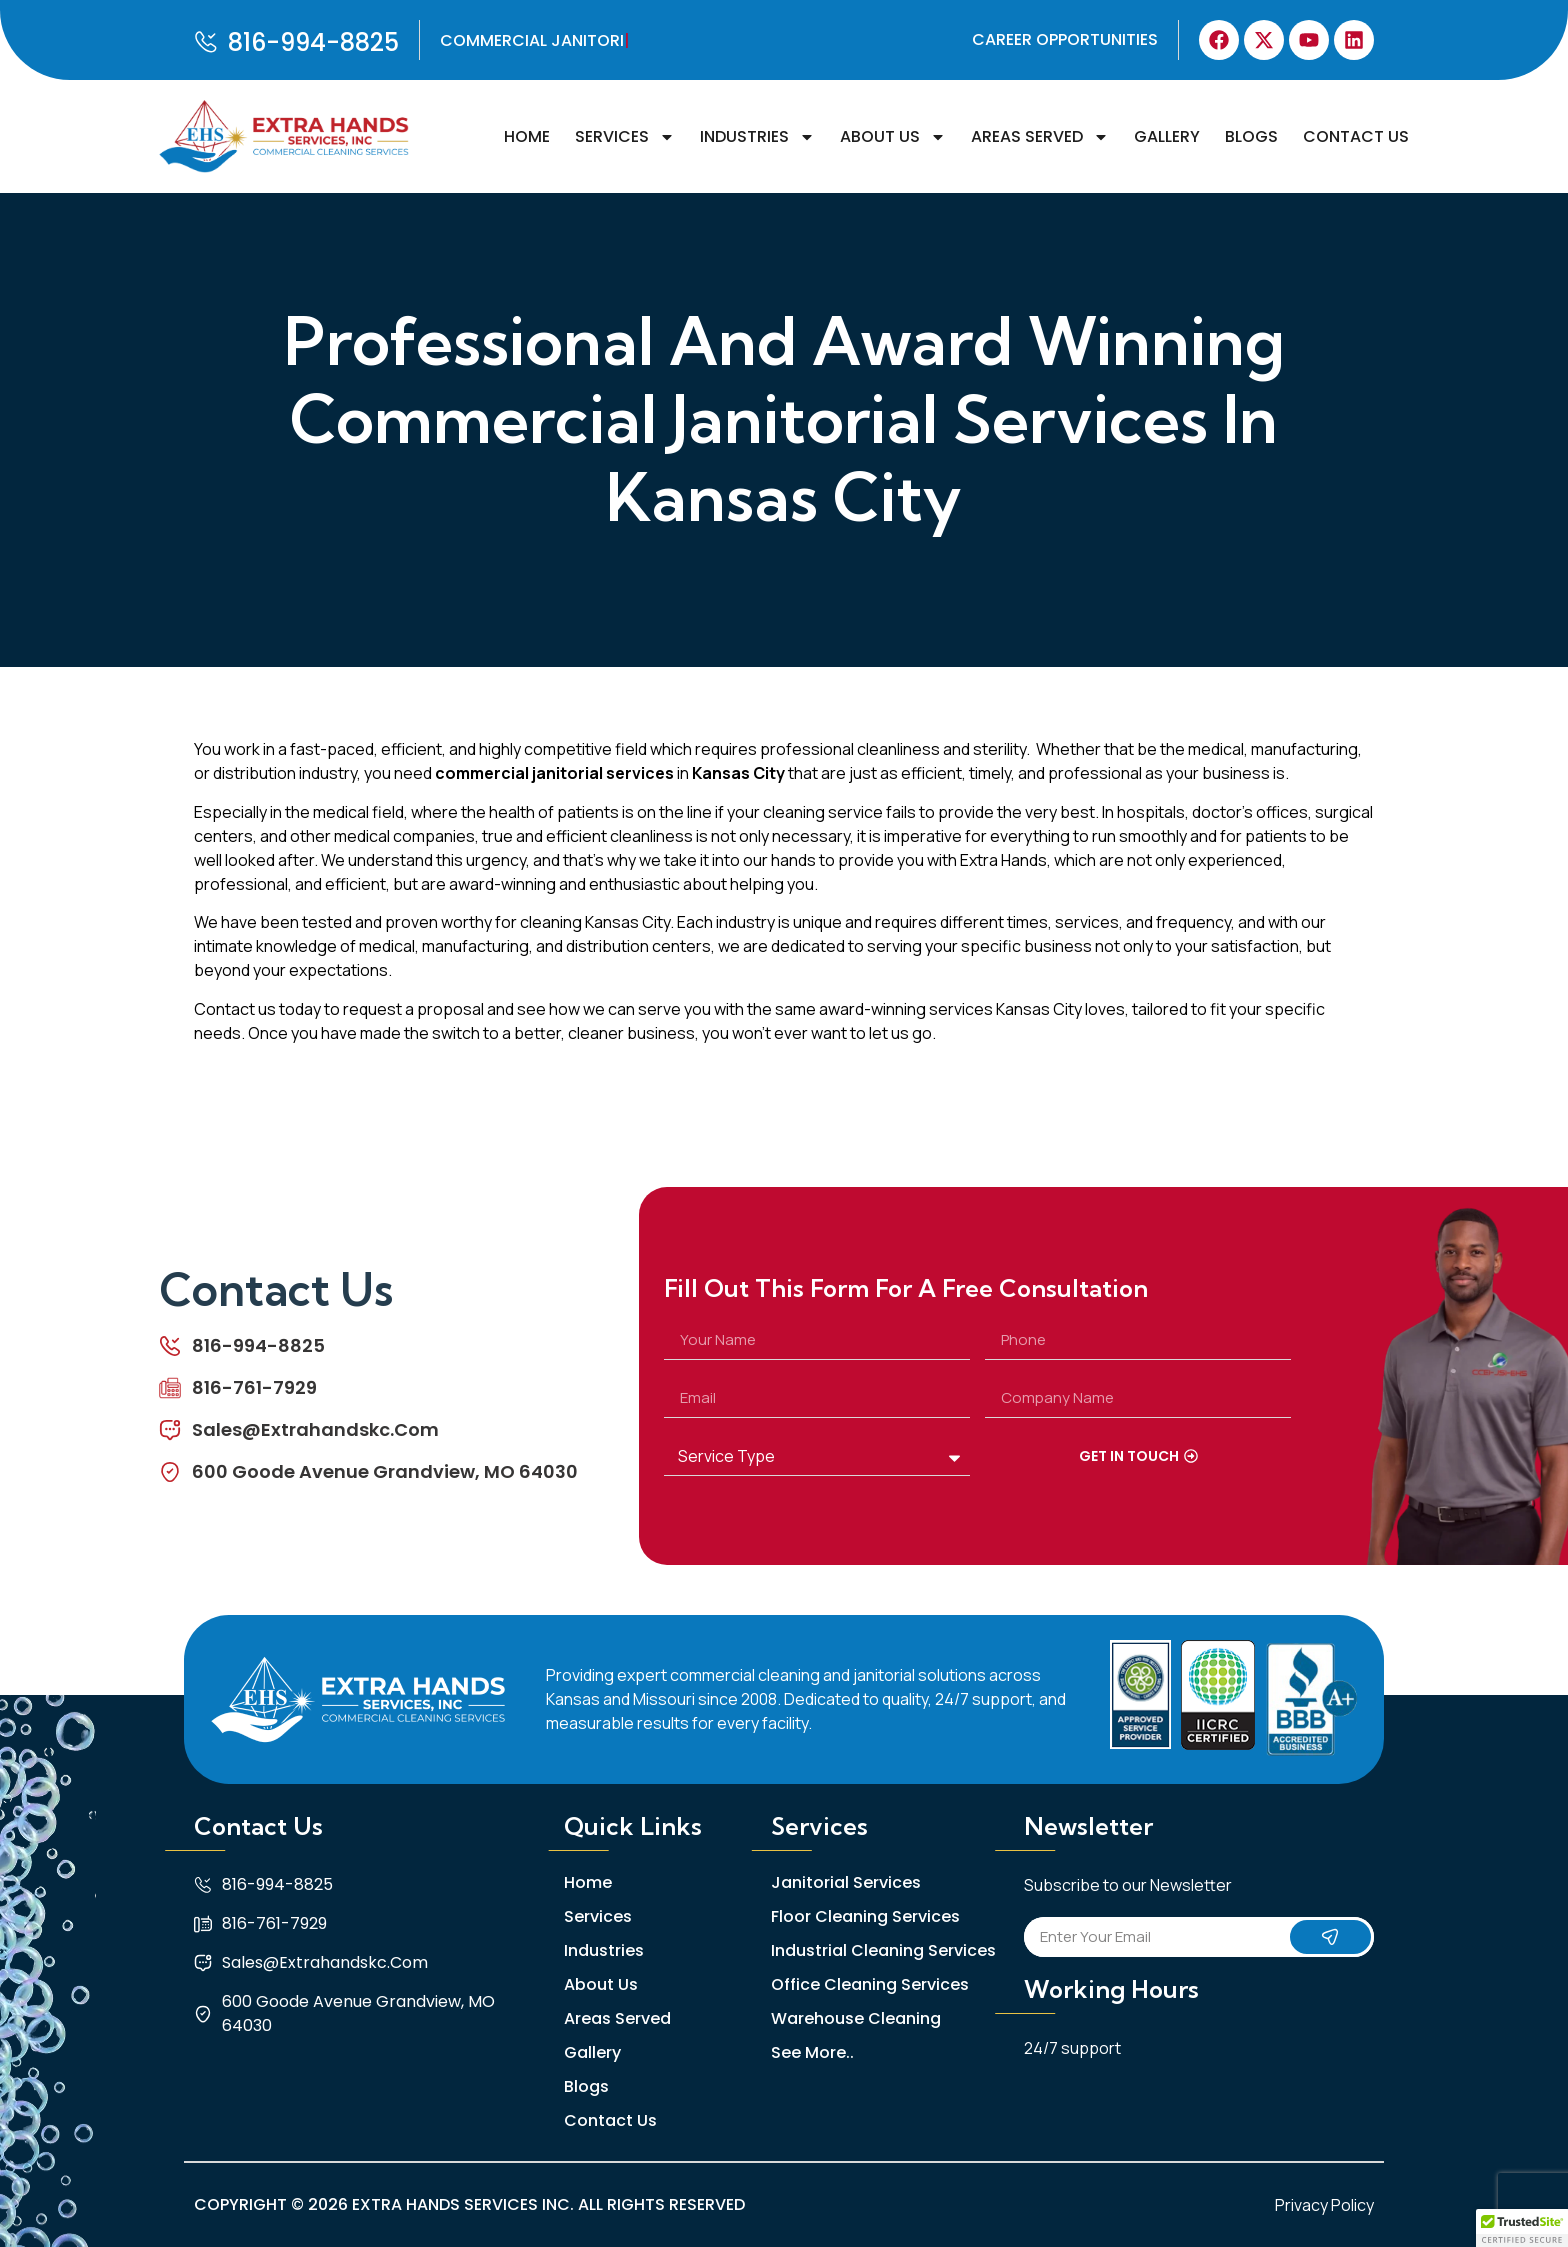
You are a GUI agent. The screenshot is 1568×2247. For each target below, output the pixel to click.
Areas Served (1040, 137)
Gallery (1167, 136)
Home (527, 136)
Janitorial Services (846, 1883)
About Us (893, 137)
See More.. (812, 2053)
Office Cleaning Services (870, 1985)
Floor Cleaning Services (865, 1917)
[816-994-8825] (206, 42)
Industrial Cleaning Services (883, 1951)
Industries (757, 137)
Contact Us (1356, 136)
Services (625, 137)
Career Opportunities (1065, 39)
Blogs (1251, 136)
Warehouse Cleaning (856, 2019)
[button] (1522, 2228)
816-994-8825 (313, 42)
